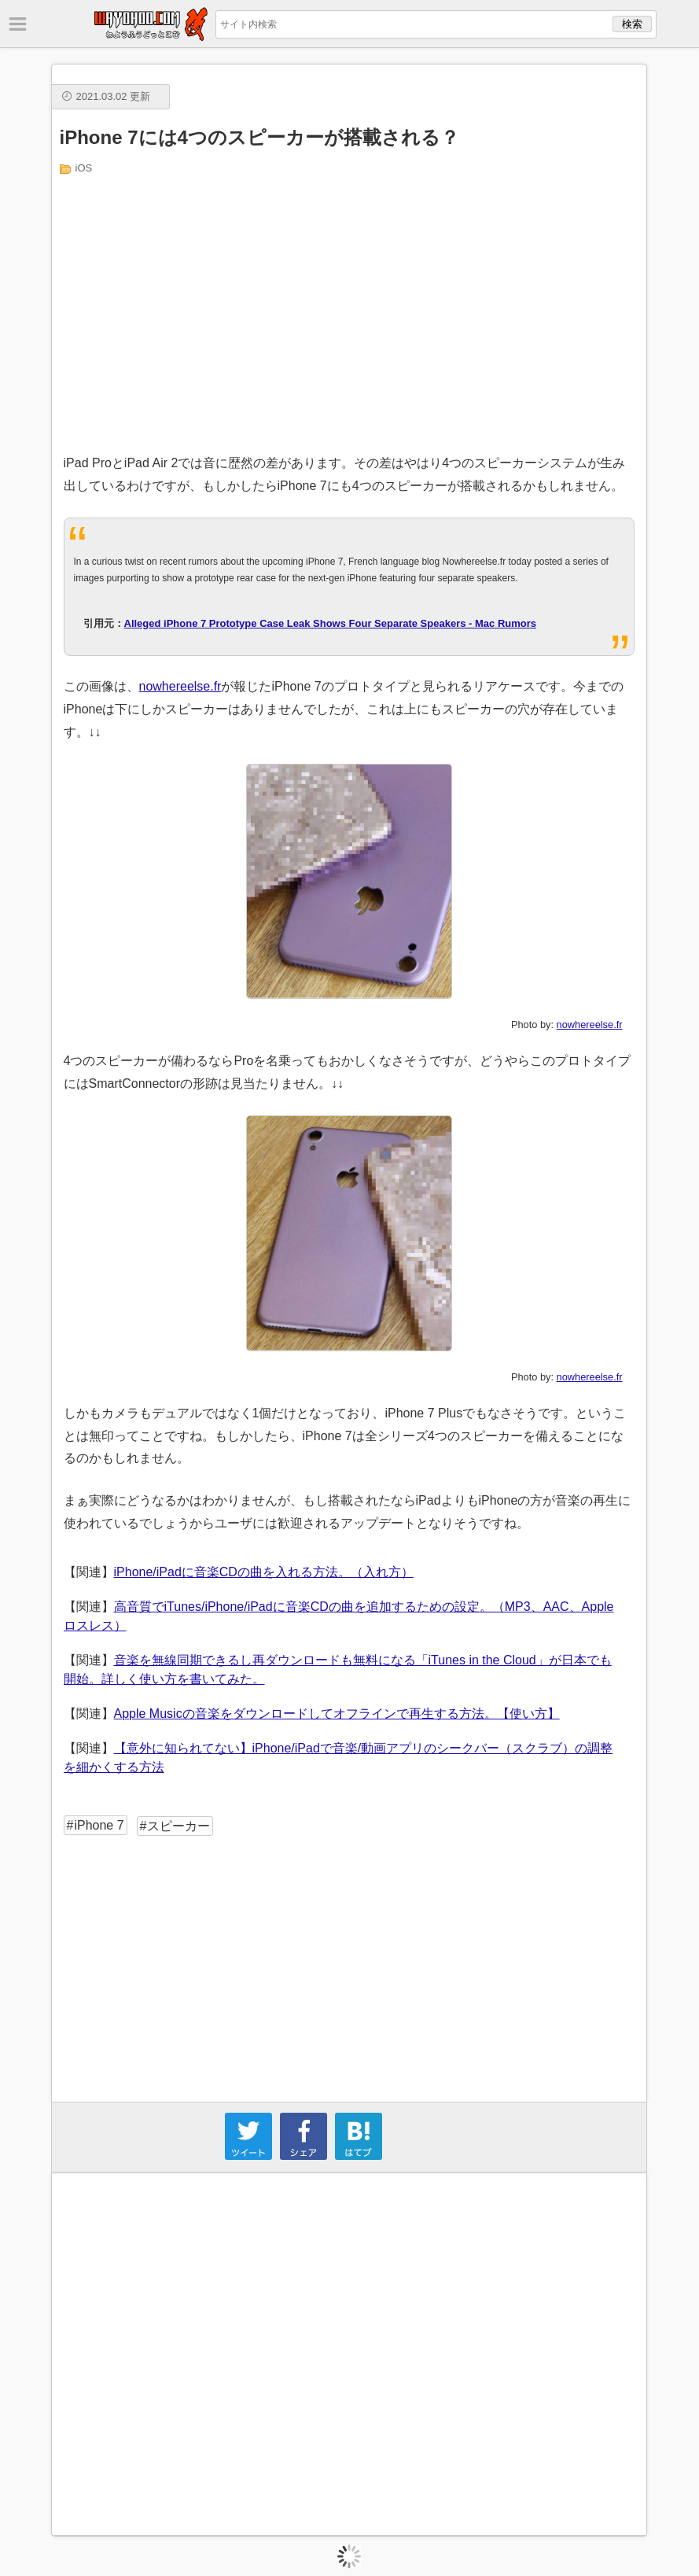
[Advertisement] (350, 311)
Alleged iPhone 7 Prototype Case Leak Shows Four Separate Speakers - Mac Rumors (330, 623)
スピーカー (178, 1826)
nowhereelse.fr (180, 686)
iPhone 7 (98, 1825)
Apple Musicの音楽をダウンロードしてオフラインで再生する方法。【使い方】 (337, 1713)
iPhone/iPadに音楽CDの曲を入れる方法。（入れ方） (264, 1572)
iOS (84, 168)
